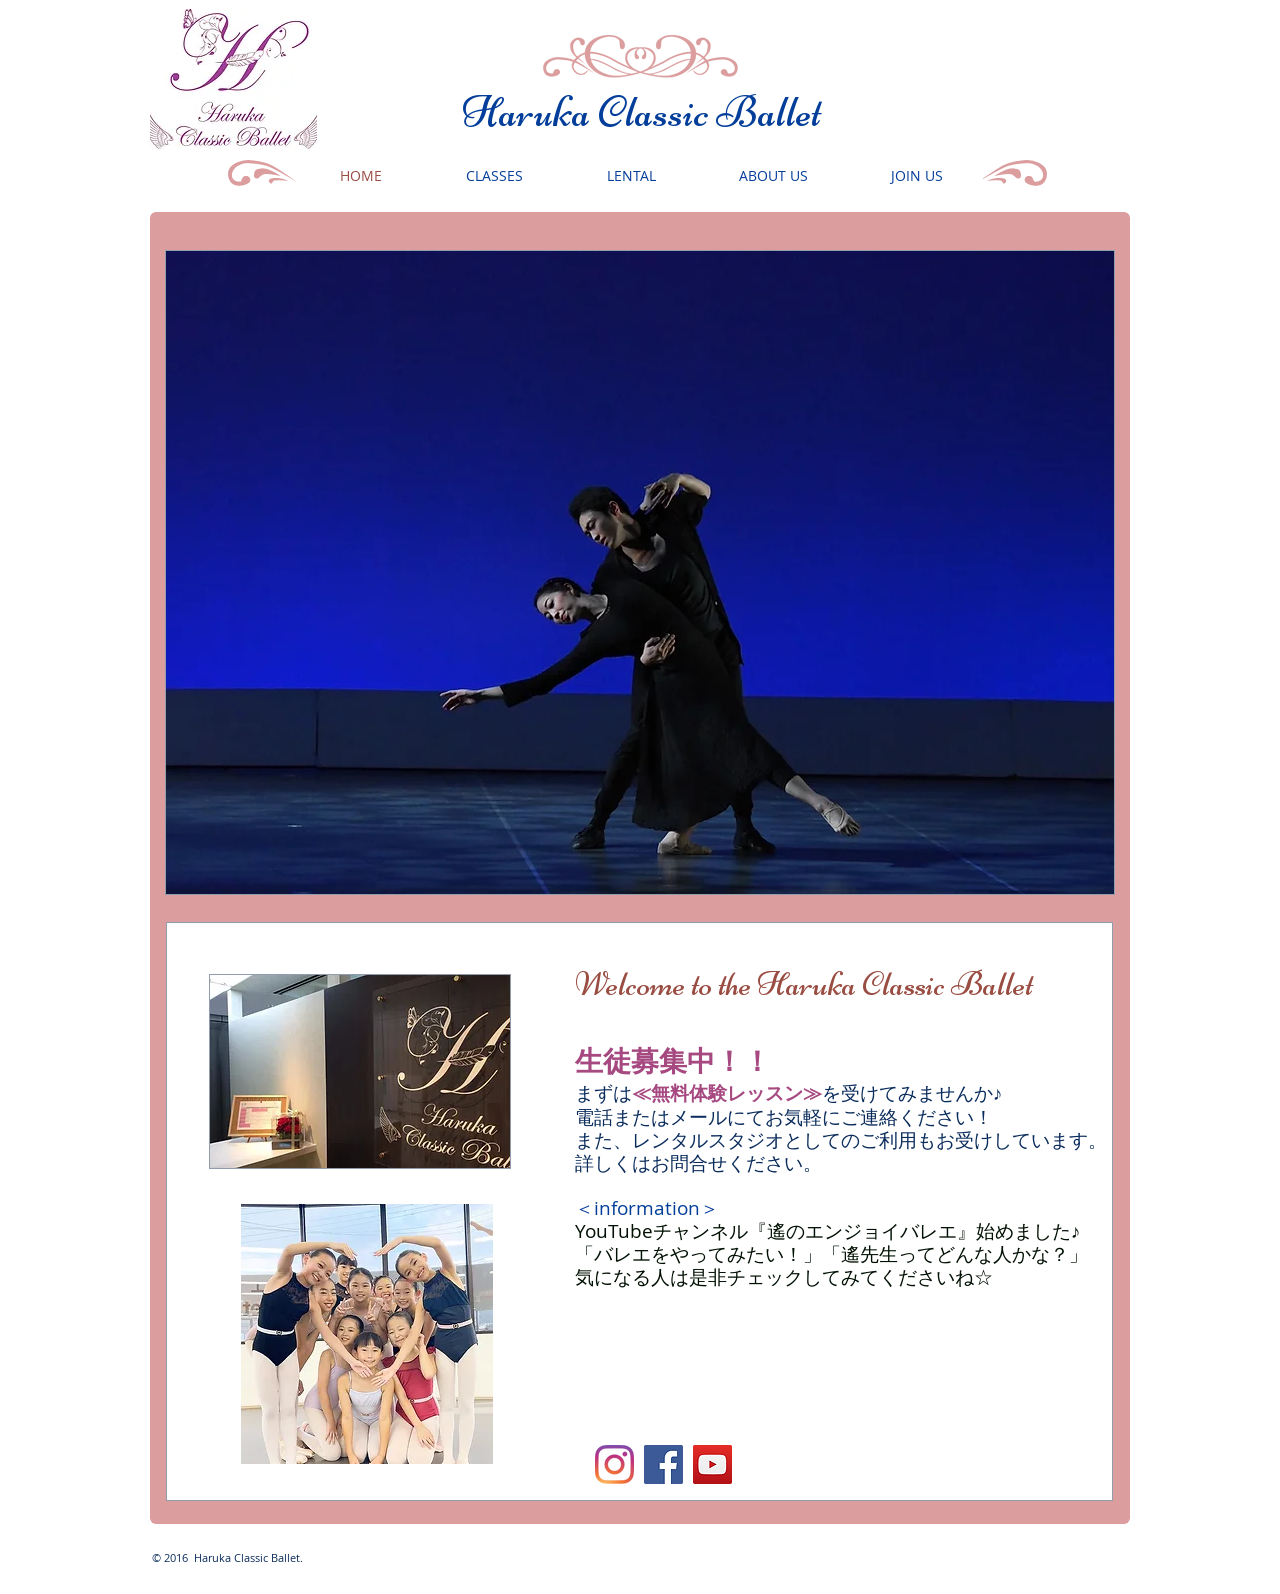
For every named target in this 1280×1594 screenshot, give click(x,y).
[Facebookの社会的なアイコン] (663, 1464)
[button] (640, 572)
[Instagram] (614, 1464)
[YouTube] (712, 1464)
